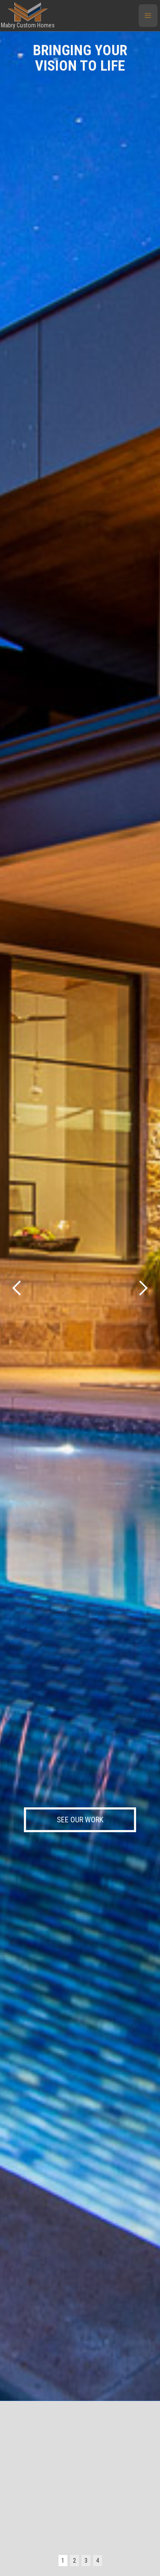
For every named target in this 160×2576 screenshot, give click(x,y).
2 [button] (74, 2560)
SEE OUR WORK (80, 1819)
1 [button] (62, 2560)
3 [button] (85, 2560)
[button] (148, 15)
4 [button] (97, 2560)
